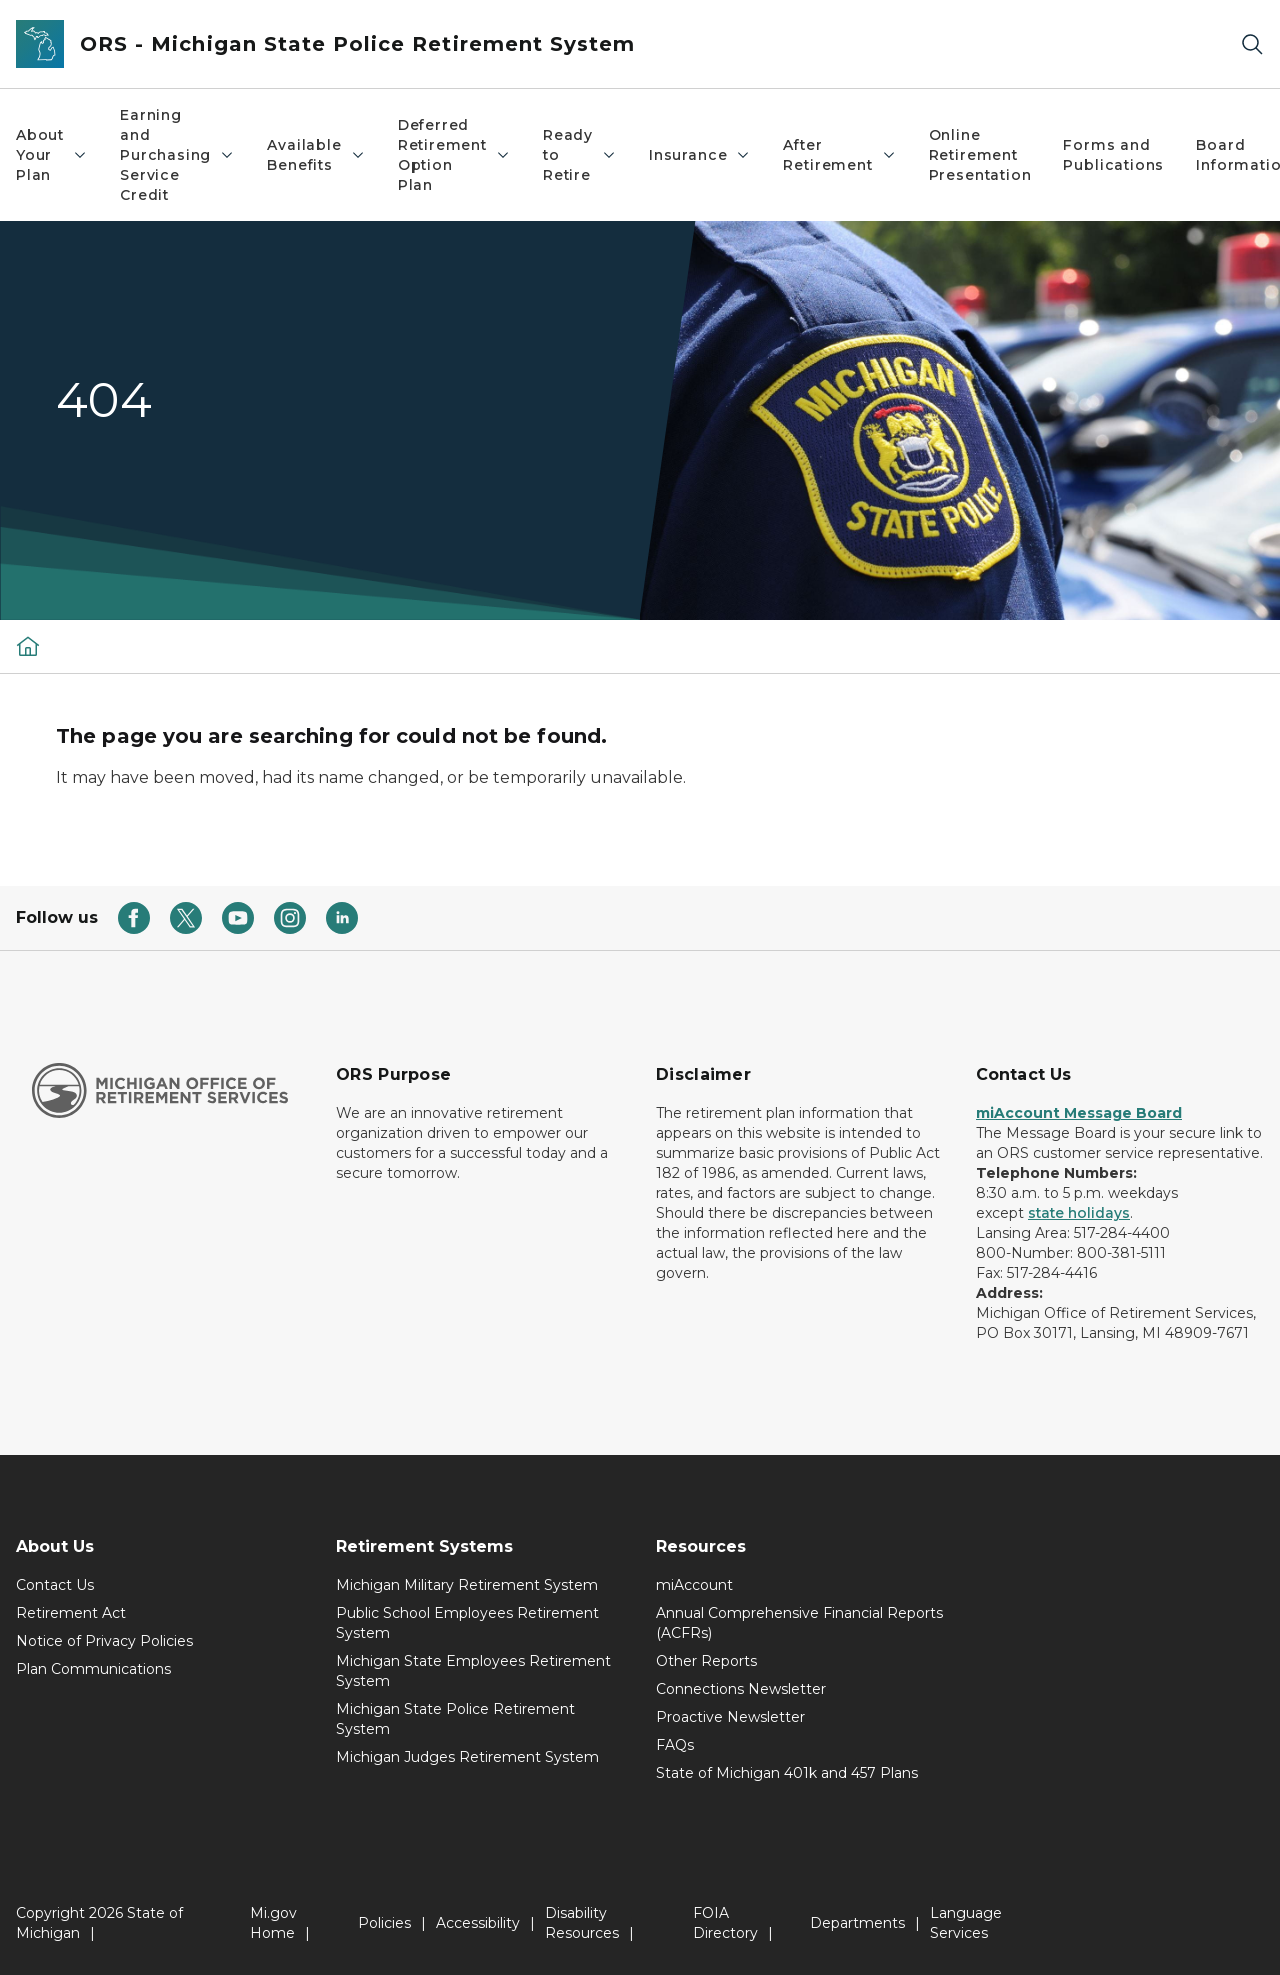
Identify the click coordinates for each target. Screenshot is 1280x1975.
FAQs (675, 1745)
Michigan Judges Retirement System (467, 1757)
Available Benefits (316, 155)
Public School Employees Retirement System (467, 1623)
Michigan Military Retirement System (467, 1585)
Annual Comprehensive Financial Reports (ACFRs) (799, 1623)
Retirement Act (71, 1613)
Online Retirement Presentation (980, 155)
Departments (857, 1923)
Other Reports (706, 1661)
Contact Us (55, 1585)
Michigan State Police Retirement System (455, 1719)
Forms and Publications (1113, 155)
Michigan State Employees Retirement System (473, 1671)
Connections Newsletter (741, 1689)
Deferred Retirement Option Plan (454, 155)
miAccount (694, 1585)
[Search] (1252, 44)
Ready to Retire (580, 155)
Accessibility (478, 1923)
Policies (384, 1923)
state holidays (1079, 1213)
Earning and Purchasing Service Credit (177, 155)
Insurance (700, 155)
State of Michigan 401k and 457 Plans (787, 1773)
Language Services (966, 1923)
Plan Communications (93, 1669)
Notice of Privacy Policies (104, 1641)
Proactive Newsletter (730, 1717)
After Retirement (839, 155)
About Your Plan (52, 155)
